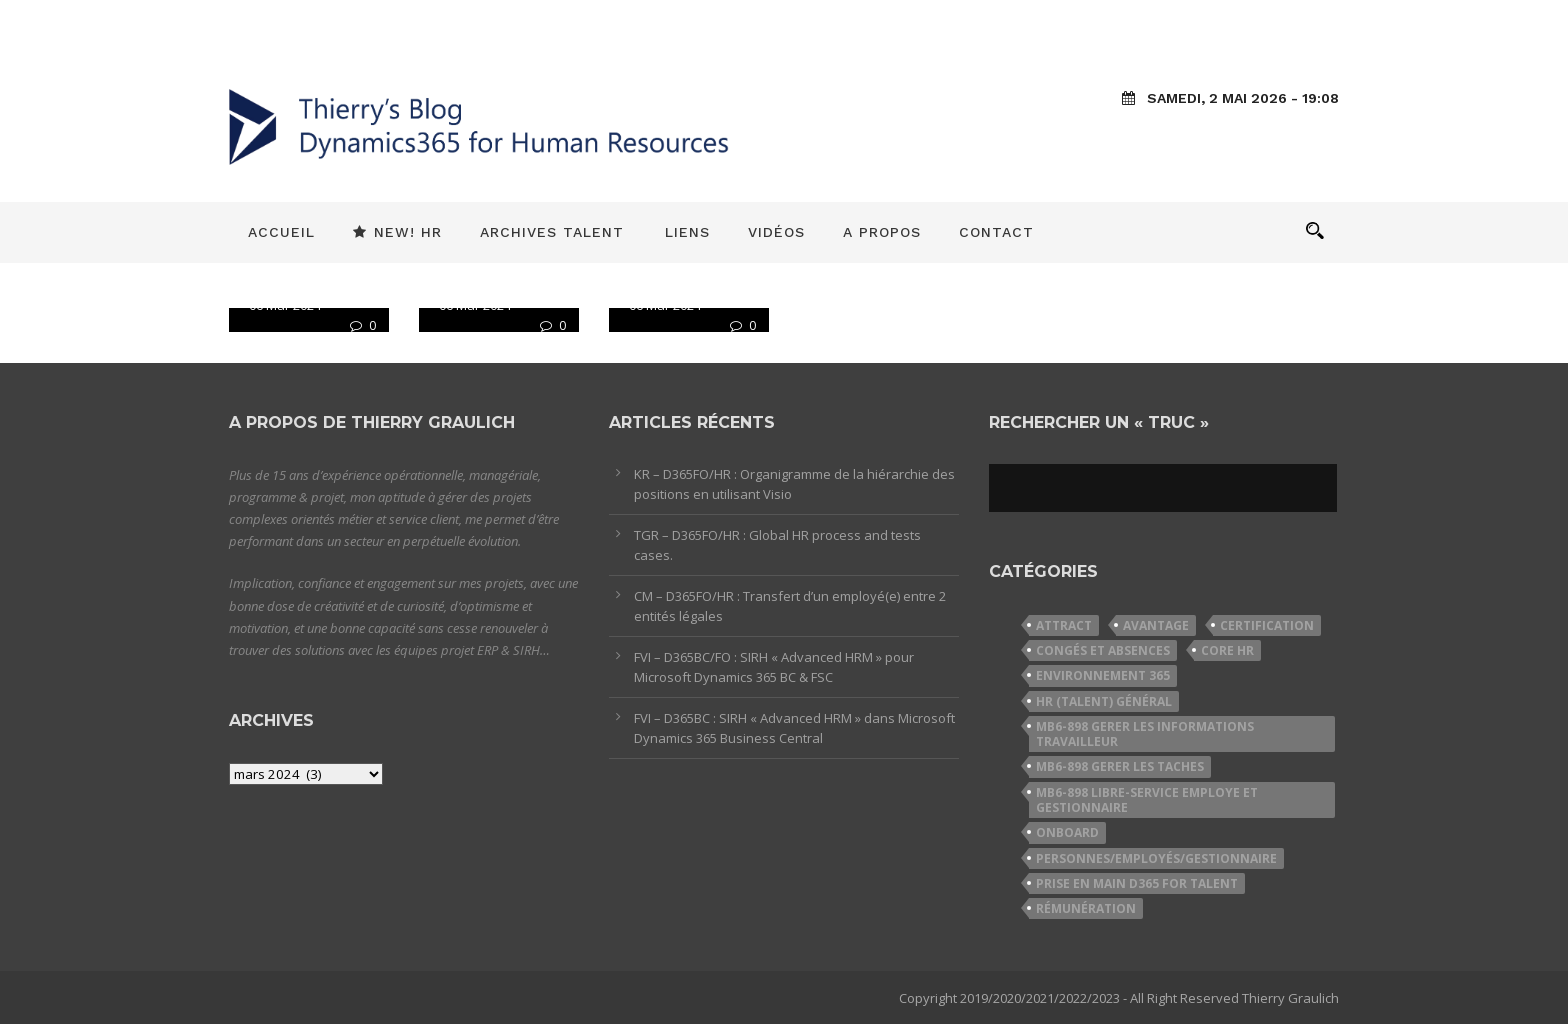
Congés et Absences (1103, 650)
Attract (1064, 625)
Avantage (1156, 625)
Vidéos (776, 232)
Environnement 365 (1103, 675)
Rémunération (1086, 908)
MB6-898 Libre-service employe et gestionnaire (1147, 800)
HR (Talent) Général (1104, 701)
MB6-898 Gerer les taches (1120, 766)
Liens (687, 232)
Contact (996, 232)
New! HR (397, 232)
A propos (882, 232)
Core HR (1227, 650)
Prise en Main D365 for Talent (1137, 883)
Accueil (281, 232)
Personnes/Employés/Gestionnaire (1156, 858)
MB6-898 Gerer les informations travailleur (1145, 734)
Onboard (1067, 832)
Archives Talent (552, 232)
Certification (1267, 625)
